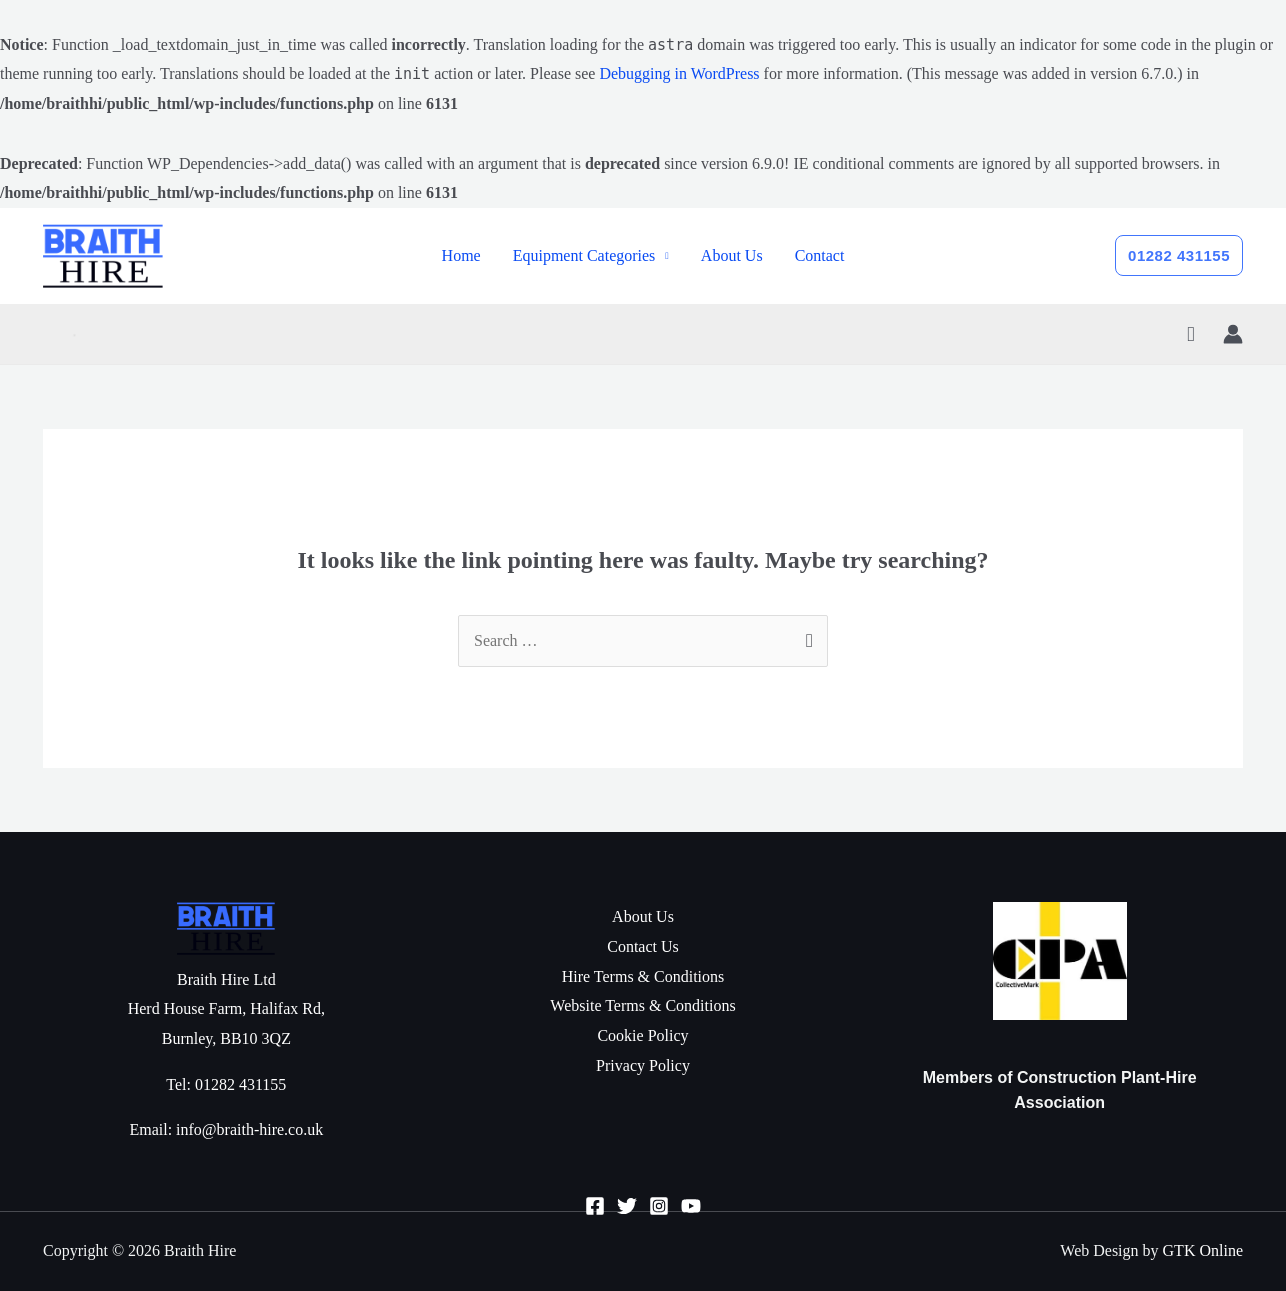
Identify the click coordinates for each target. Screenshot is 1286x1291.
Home (461, 255)
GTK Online (1203, 1250)
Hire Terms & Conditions (643, 976)
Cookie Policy (642, 1035)
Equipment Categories (584, 255)
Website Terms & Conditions (642, 1005)
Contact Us (643, 946)
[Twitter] (627, 1206)
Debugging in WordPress (679, 73)
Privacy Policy (643, 1065)
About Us (732, 255)
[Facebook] (595, 1206)
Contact (820, 255)
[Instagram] (659, 1206)
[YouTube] (691, 1206)
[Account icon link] (1233, 334)
